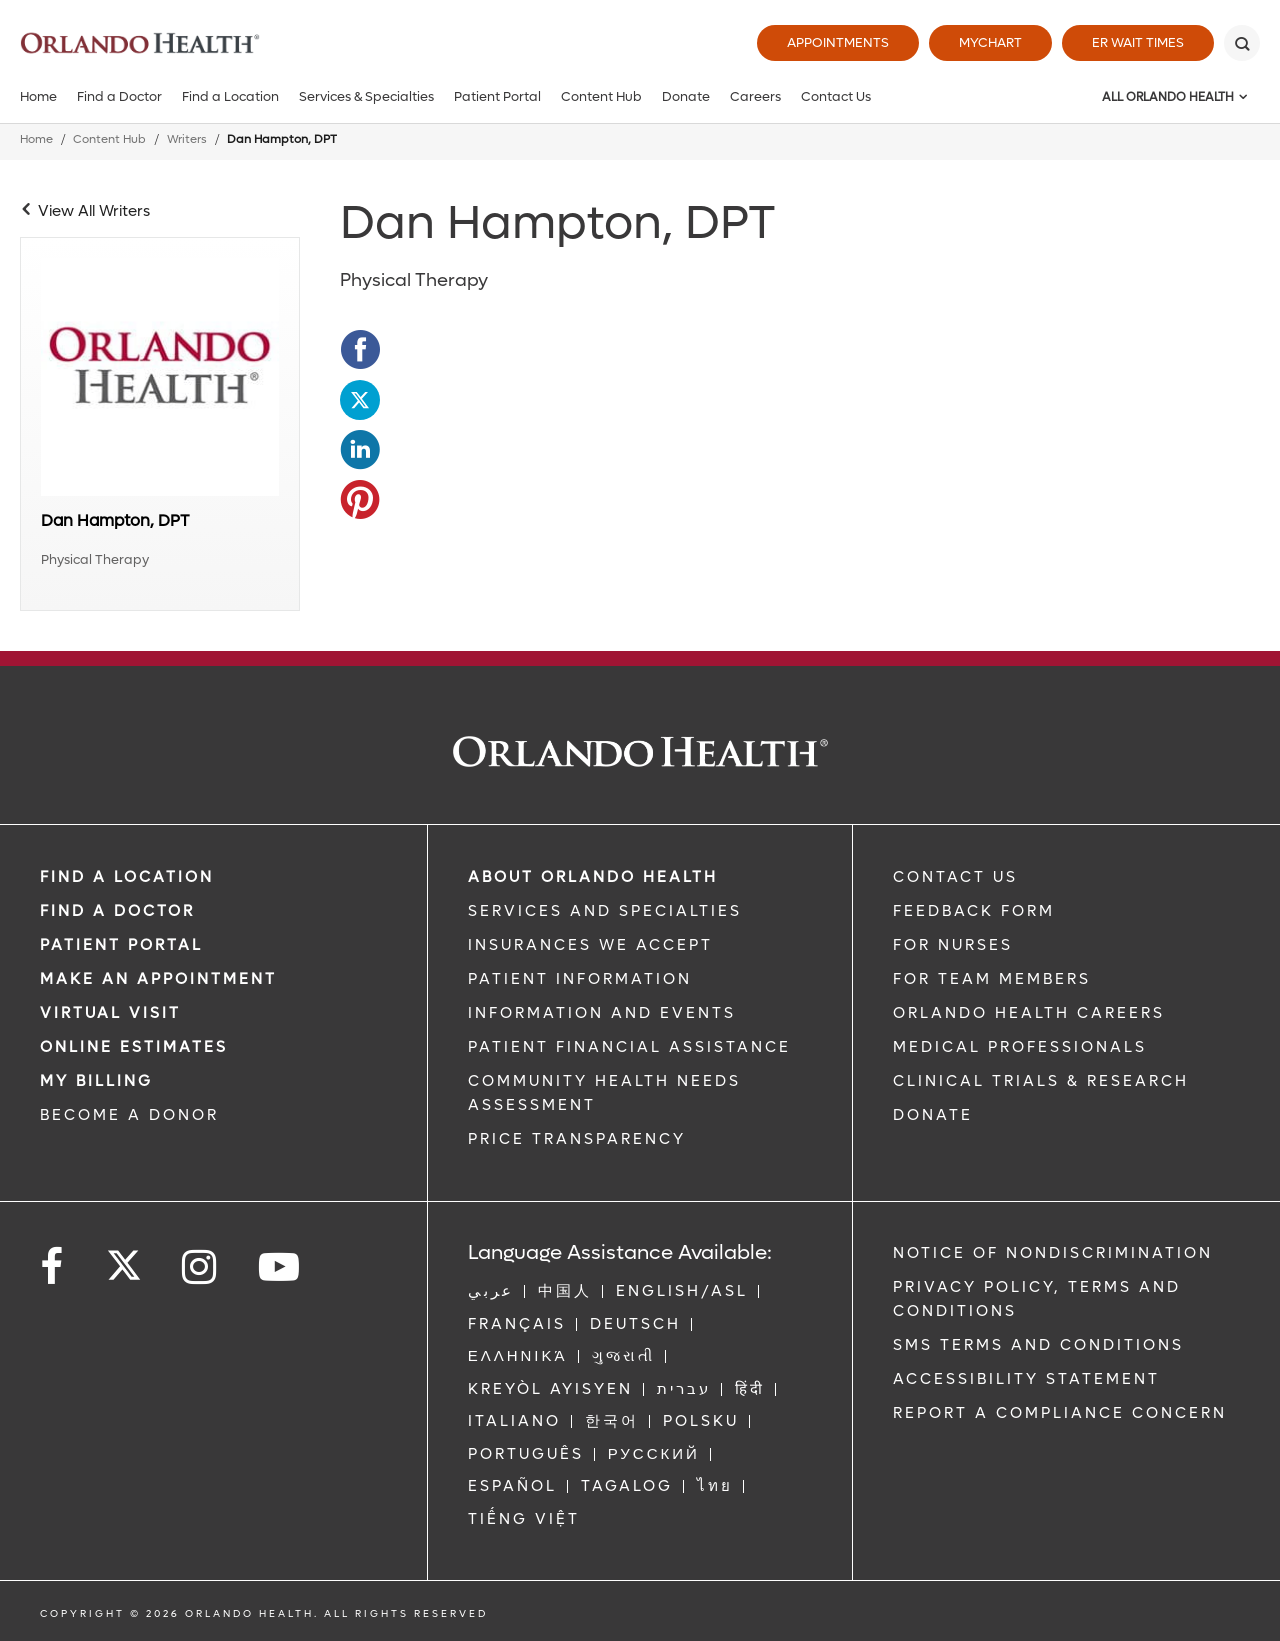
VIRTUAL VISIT (110, 1013)
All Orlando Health (1168, 97)
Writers (187, 139)
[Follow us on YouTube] (280, 1267)
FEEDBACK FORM (974, 911)
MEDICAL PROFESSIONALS (1020, 1047)
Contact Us (836, 96)
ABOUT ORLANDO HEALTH (593, 877)
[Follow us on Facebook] (53, 1267)
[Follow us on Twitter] (124, 1259)
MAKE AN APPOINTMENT (158, 979)
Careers (755, 96)
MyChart (990, 42)
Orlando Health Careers (1029, 1013)
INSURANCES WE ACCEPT (590, 945)
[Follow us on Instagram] (200, 1267)
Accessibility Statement (1026, 1379)
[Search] (1242, 43)
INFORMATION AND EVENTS (602, 1013)
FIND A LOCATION (127, 877)
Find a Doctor (119, 96)
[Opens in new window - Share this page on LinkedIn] (360, 450)
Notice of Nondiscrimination (1053, 1253)
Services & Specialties (366, 96)
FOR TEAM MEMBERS (992, 979)
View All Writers (94, 211)
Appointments (838, 42)
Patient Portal (497, 96)
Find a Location (230, 96)
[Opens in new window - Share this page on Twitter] (360, 400)
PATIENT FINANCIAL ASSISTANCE (629, 1047)
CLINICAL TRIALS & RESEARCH (1041, 1081)
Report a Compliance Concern (1060, 1413)
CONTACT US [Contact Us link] (955, 877)
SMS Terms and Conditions (1038, 1345)
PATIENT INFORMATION (580, 979)
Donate (686, 96)
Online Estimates (134, 1047)
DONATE (933, 1115)
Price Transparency (577, 1139)
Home (38, 96)
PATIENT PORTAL (121, 945)
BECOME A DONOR (129, 1115)
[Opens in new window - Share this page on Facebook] (360, 350)
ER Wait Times (1138, 42)
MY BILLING (96, 1081)
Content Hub (601, 96)
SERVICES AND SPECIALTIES (605, 911)
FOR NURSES (953, 945)
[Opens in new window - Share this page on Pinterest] (360, 500)
